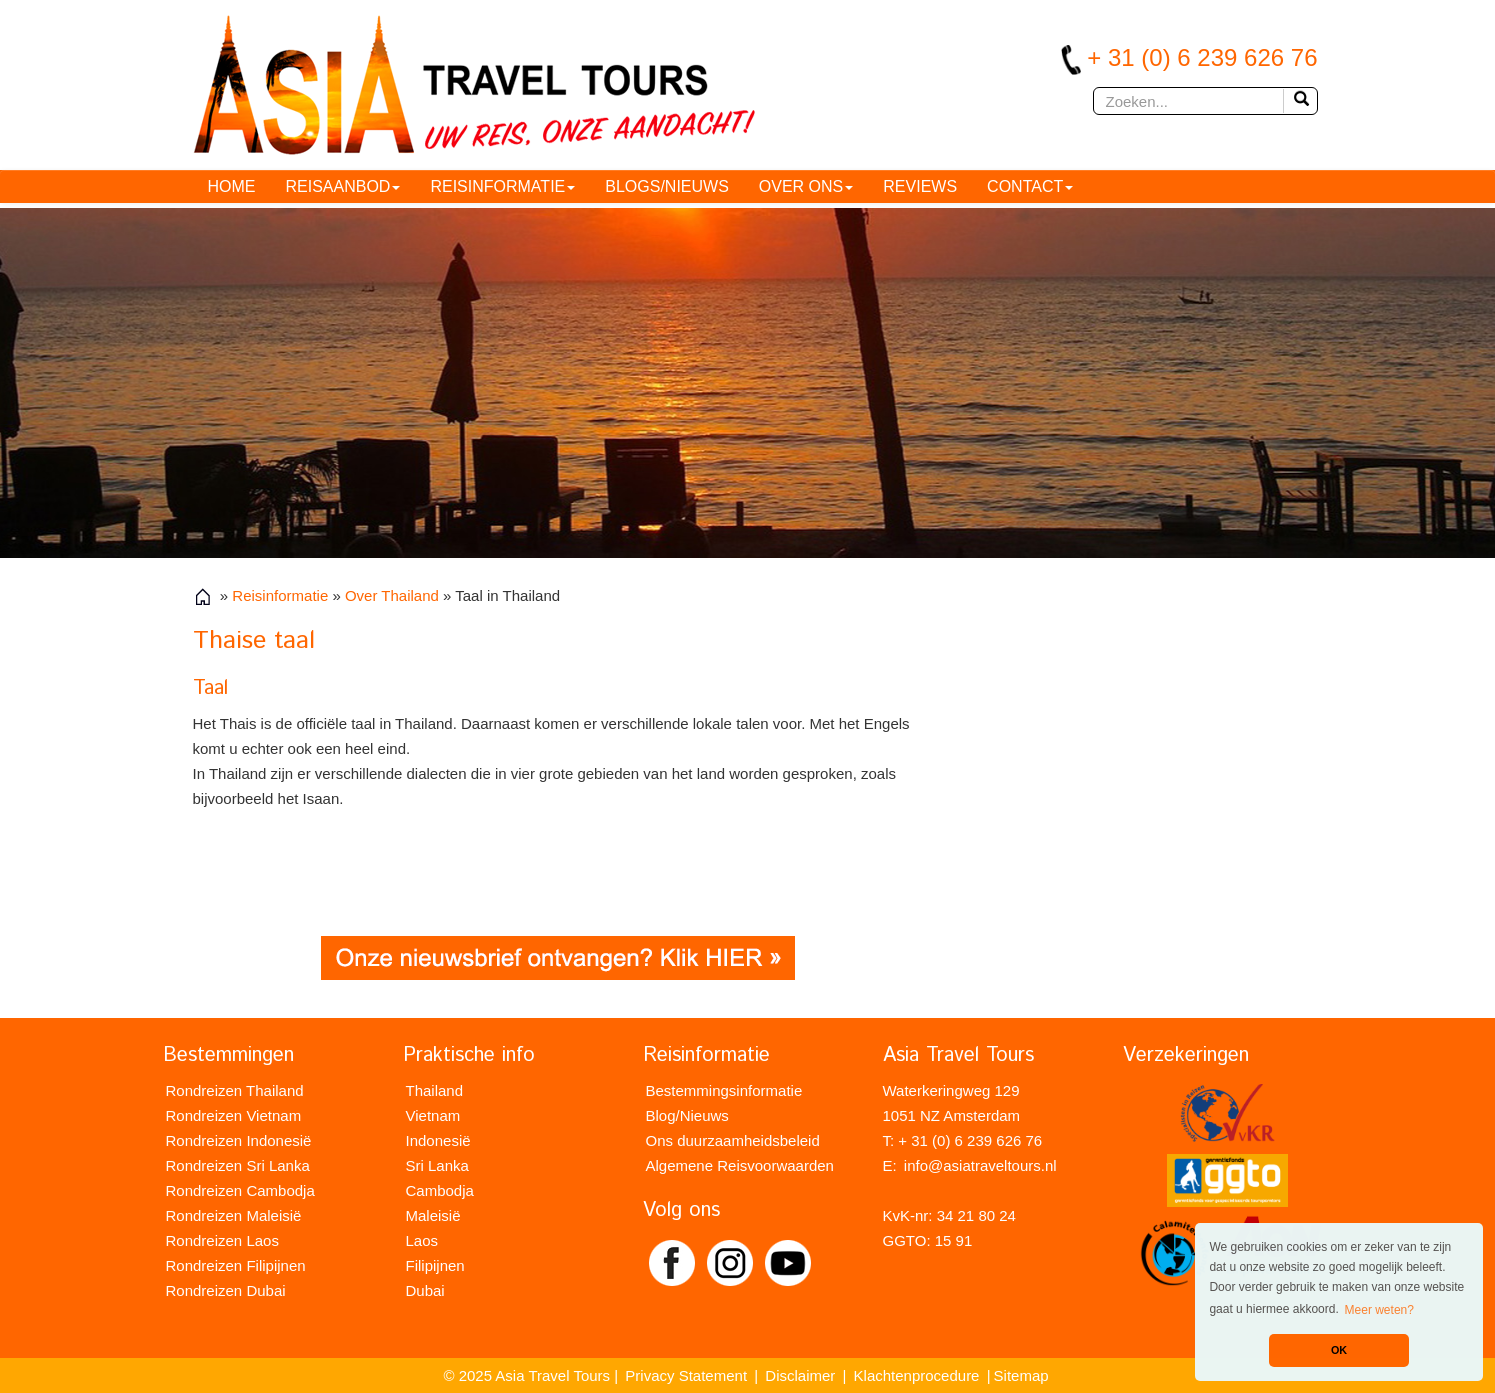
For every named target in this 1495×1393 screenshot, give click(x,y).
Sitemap (1021, 1375)
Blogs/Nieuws (667, 186)
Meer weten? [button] (1379, 1310)
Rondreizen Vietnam (234, 1115)
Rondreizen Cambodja (240, 1190)
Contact (1030, 186)
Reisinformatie (502, 186)
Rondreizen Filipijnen (236, 1265)
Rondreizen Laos (222, 1240)
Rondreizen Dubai (226, 1290)
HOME (232, 186)
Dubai (425, 1290)
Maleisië (433, 1215)
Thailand (435, 1090)
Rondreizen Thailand (235, 1090)
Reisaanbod (343, 186)
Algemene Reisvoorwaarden (740, 1165)
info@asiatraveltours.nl (980, 1165)
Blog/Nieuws (687, 1115)
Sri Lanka (437, 1165)
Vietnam (433, 1115)
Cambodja (440, 1190)
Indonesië (438, 1140)
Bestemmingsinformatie (724, 1090)
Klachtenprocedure (917, 1375)
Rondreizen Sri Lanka (238, 1165)
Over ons (806, 186)
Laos (422, 1240)
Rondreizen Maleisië (234, 1215)
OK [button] (1339, 1350)
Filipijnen (435, 1265)
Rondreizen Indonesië (239, 1140)
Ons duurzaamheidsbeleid (733, 1140)
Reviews (920, 186)
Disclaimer (800, 1375)
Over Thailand (392, 595)
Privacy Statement (686, 1375)
